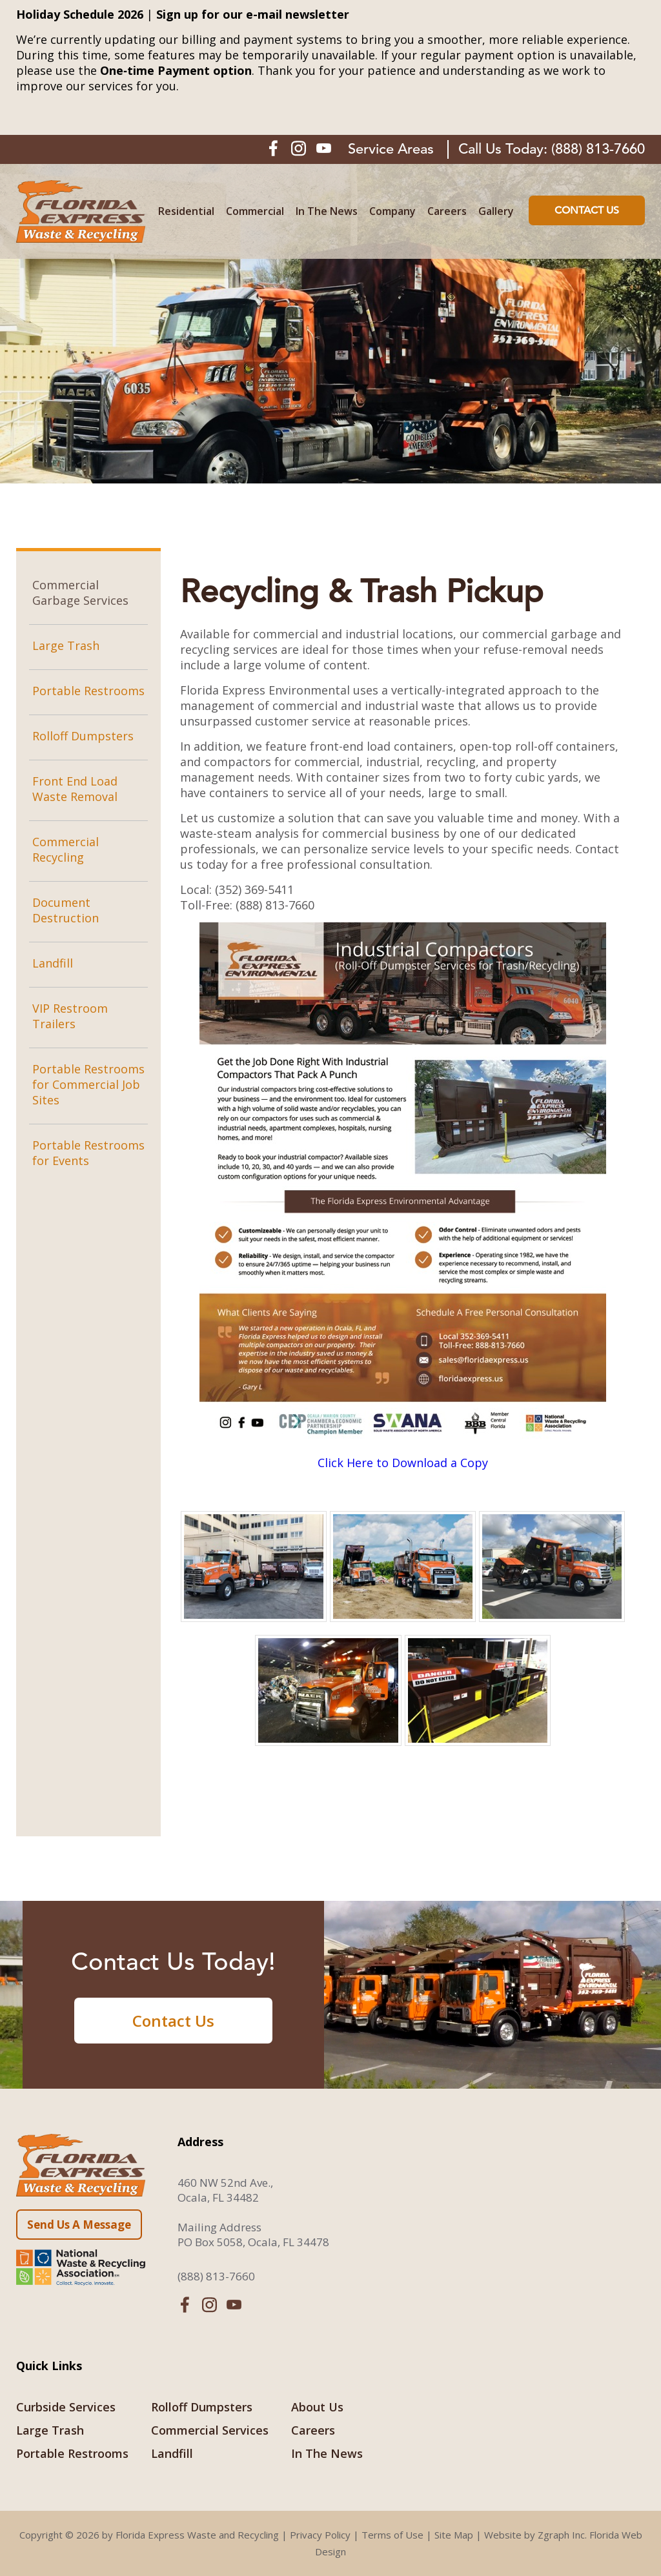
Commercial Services (210, 2430)
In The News (327, 211)
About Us (317, 2407)
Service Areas (391, 148)
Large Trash (65, 645)
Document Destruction (65, 910)
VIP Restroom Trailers (70, 1015)
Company (392, 211)
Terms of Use (392, 2534)
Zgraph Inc (561, 2534)
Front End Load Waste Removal (74, 788)
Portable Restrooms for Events (88, 1152)
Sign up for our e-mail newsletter (252, 14)
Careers (447, 211)
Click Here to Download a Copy (403, 1462)
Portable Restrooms (88, 690)
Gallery (496, 211)
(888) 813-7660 (598, 148)
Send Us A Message (79, 2224)
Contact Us (586, 210)
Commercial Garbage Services (80, 592)
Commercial (255, 211)
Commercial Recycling (65, 849)
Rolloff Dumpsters (83, 736)
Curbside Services (66, 2407)
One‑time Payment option (176, 70)
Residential (186, 211)
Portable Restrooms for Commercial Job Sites (88, 1084)
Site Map (453, 2534)
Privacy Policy (320, 2534)
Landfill (52, 963)
